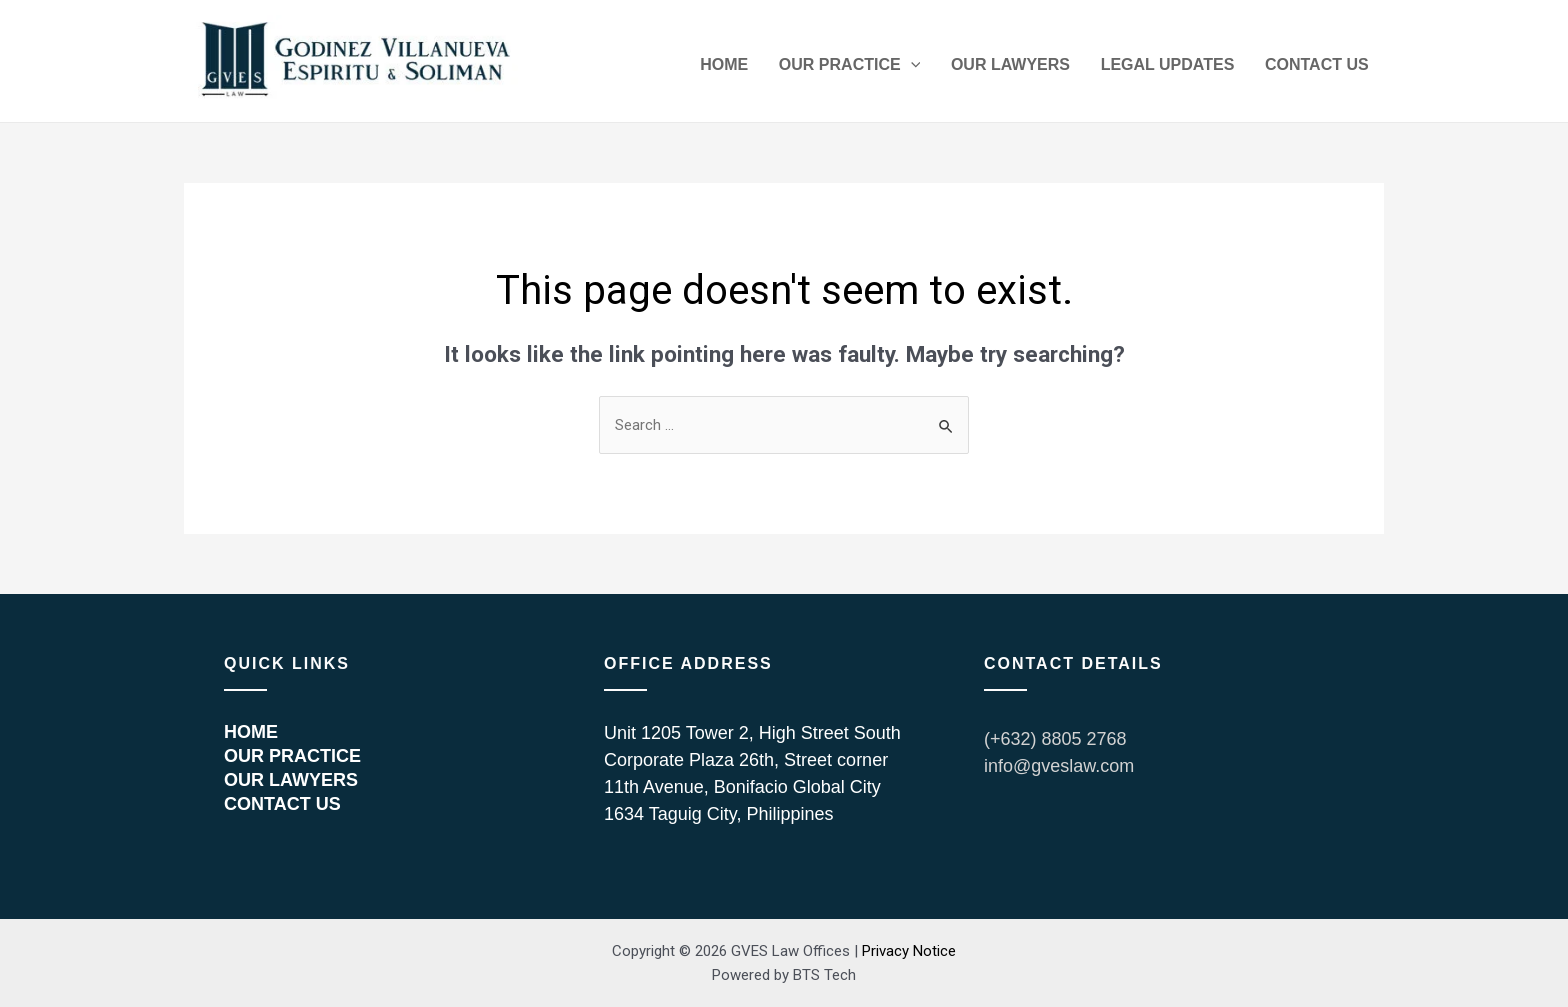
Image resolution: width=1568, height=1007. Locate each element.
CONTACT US (1320, 66)
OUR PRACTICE (872, 67)
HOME (754, 66)
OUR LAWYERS (1027, 66)
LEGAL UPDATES (1178, 66)
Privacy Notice (909, 951)
